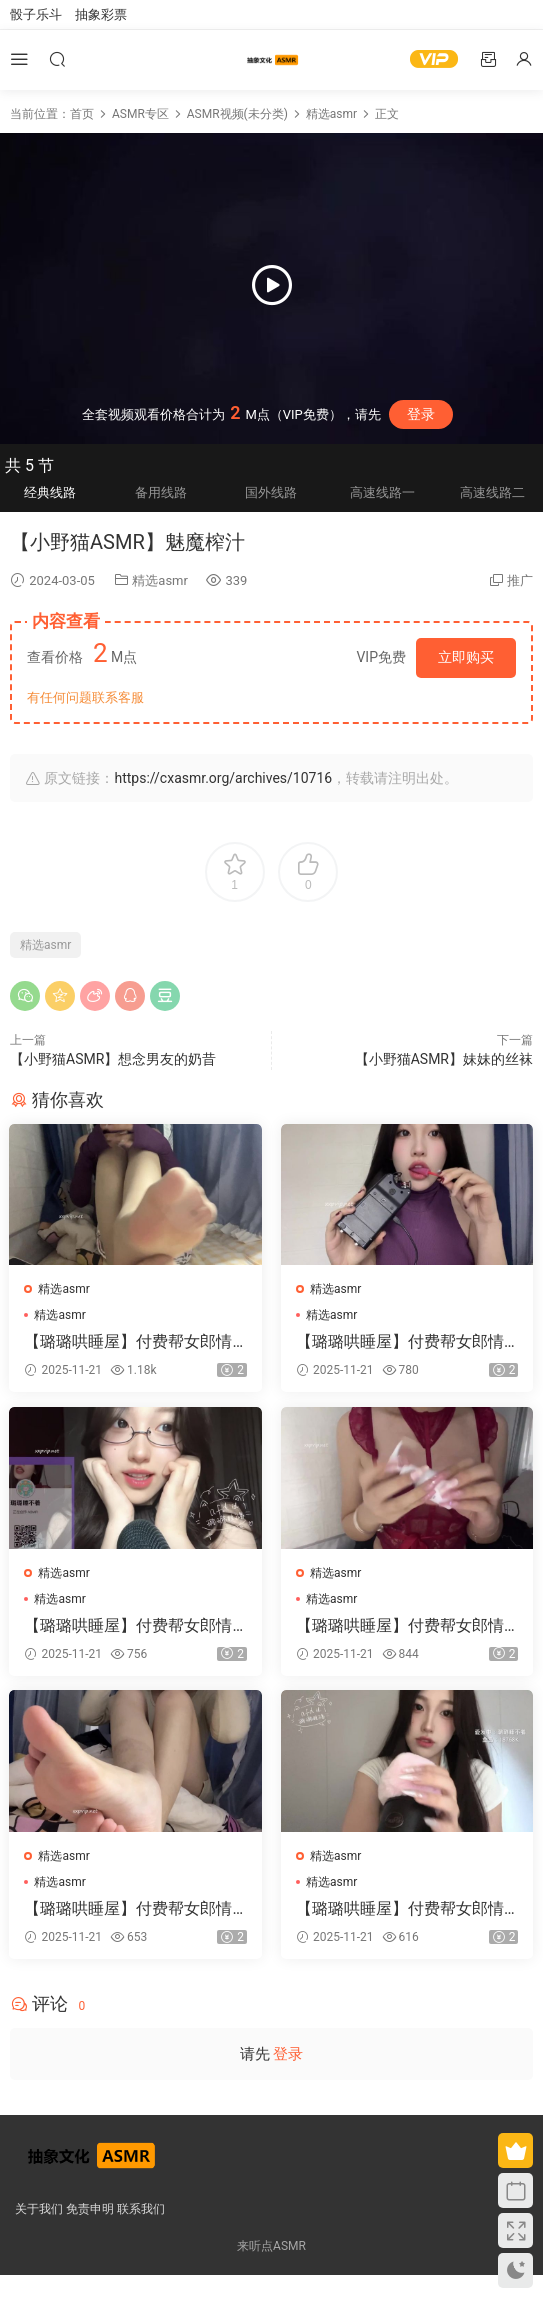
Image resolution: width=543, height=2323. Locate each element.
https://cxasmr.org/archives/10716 (223, 778)
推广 (520, 580)
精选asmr (160, 580)
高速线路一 (382, 492)
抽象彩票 (101, 14)
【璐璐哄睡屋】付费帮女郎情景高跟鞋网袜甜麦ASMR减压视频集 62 (135, 1625)
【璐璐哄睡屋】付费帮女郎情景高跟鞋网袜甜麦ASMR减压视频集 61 (407, 1625)
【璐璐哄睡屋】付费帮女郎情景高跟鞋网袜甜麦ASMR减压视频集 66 (407, 1908)
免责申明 (90, 2209)
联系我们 (141, 2209)
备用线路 (161, 492)
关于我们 (39, 2209)
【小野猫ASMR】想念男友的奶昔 (113, 1059)
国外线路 (271, 492)
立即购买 (466, 657)
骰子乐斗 (36, 14)
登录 (421, 414)
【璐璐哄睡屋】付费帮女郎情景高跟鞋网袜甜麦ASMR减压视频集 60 (135, 1342)
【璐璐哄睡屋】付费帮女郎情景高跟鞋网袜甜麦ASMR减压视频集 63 (407, 1342)
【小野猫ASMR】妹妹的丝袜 (444, 1059)
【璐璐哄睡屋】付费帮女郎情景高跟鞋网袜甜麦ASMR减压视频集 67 (135, 1908)
